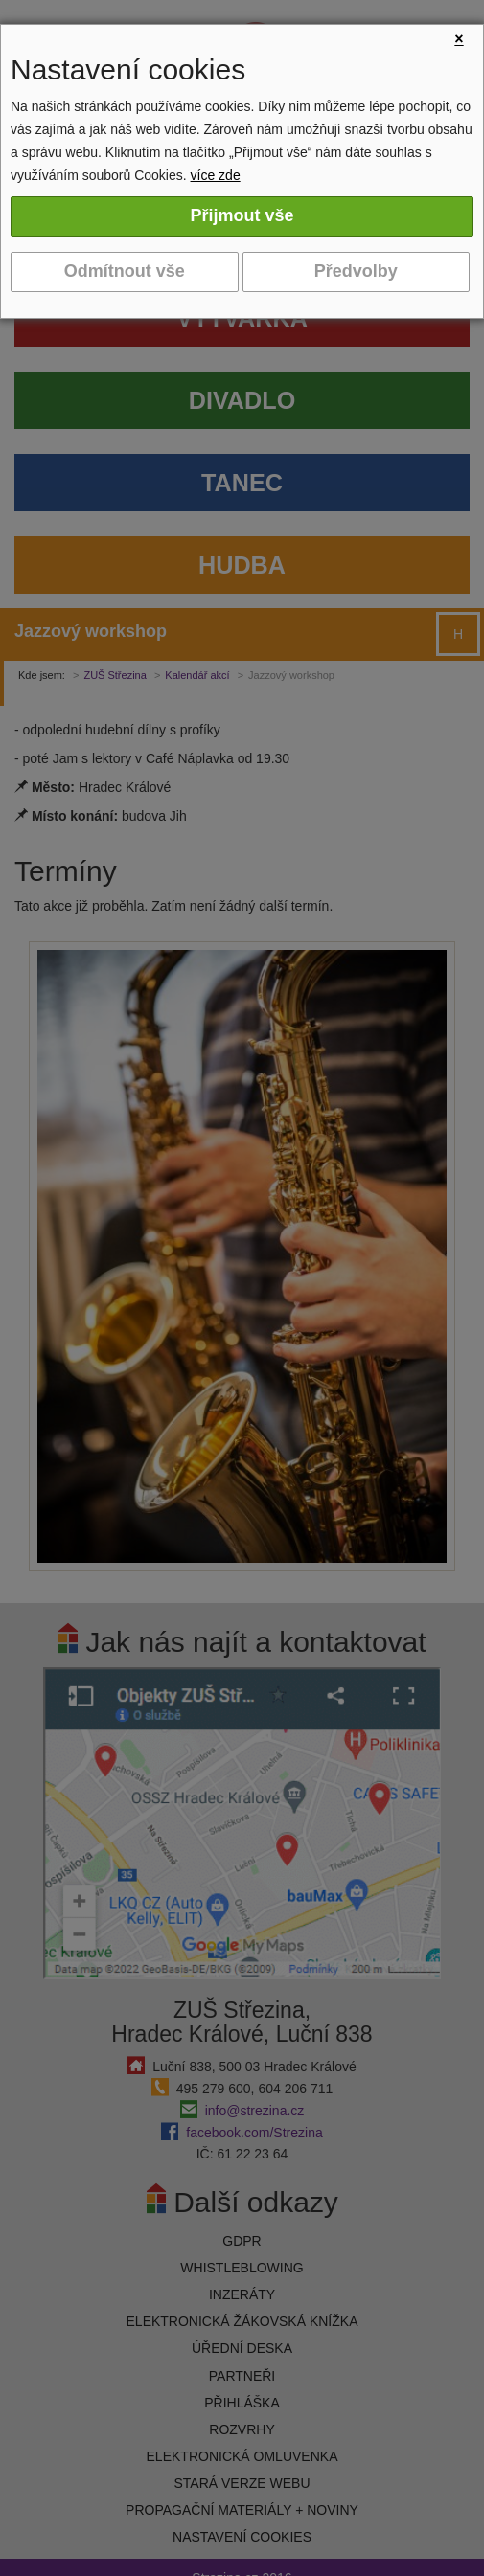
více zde (216, 175)
